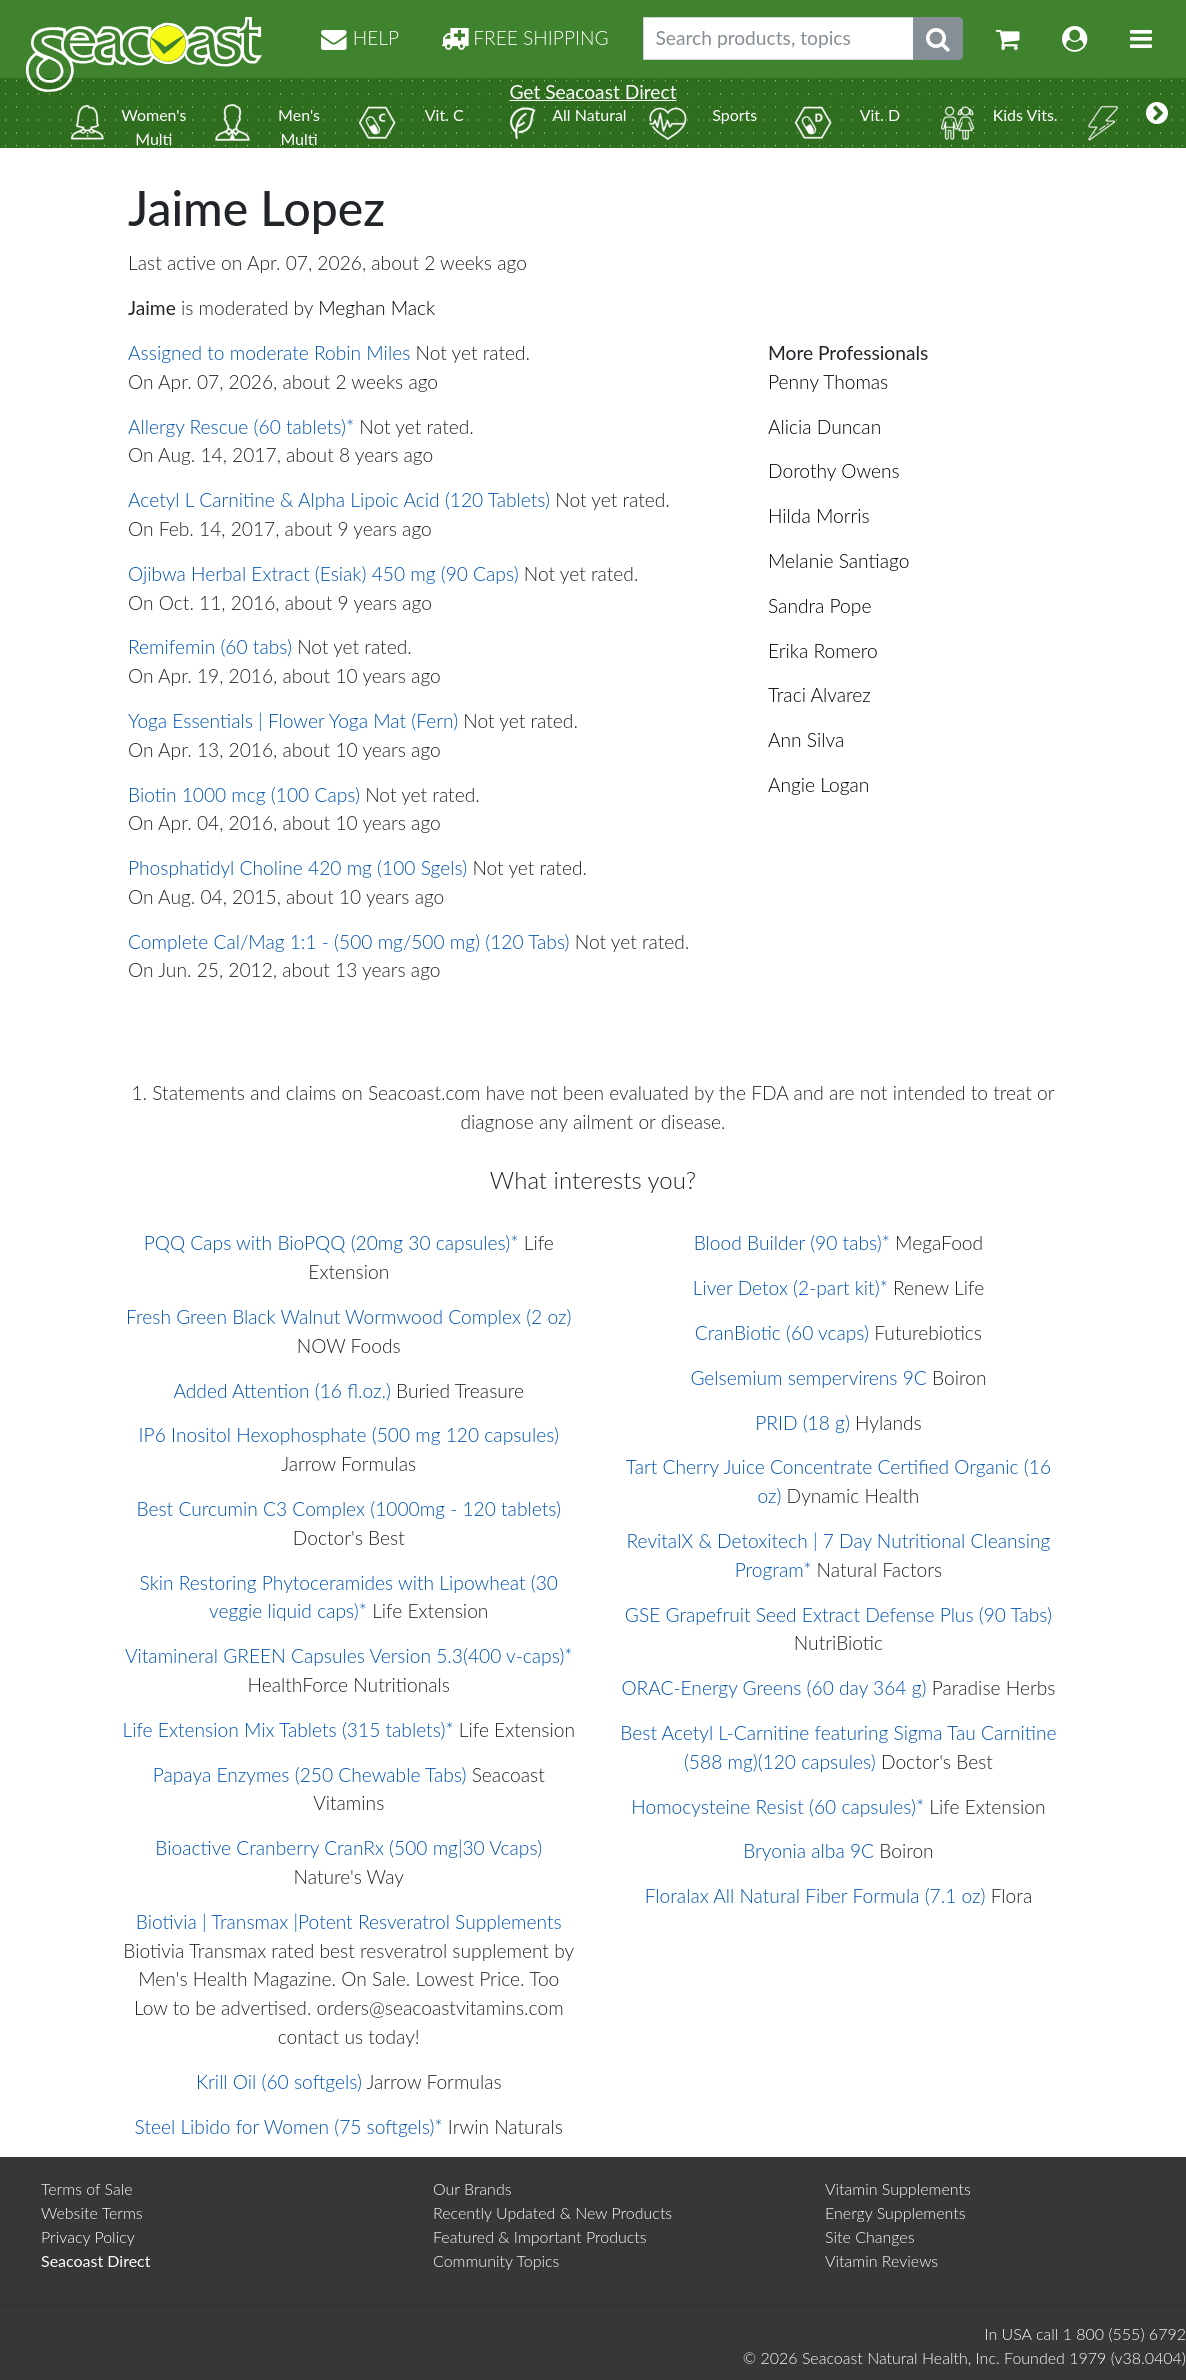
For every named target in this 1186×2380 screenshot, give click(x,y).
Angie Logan (818, 784)
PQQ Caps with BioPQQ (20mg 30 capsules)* (331, 1242)
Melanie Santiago (838, 560)
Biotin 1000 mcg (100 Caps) (244, 794)
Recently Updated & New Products (552, 2212)
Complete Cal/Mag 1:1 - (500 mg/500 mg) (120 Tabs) (349, 941)
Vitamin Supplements (898, 2188)
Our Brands (472, 2188)
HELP (360, 37)
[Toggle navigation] (1141, 38)
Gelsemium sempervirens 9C (808, 1377)
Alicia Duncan (824, 426)
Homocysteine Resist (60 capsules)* (777, 1806)
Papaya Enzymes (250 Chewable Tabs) (310, 1774)
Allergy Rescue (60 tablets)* (241, 426)
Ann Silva (806, 739)
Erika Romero (823, 650)
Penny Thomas (828, 381)
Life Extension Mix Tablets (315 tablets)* (287, 1729)
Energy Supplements (895, 2212)
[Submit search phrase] (938, 38)
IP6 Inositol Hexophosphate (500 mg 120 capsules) (349, 1434)
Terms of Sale (87, 2188)
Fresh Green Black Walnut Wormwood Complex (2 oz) (348, 1316)
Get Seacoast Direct (592, 91)
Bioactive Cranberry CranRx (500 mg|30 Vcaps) (348, 1847)
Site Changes (870, 2236)
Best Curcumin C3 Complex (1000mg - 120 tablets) (348, 1508)
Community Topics (496, 2260)
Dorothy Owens (834, 470)
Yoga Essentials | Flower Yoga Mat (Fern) (293, 720)
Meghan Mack (376, 307)
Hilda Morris (819, 515)
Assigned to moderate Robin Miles (269, 352)
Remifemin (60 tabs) (210, 646)
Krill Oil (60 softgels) (279, 2081)
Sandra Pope (819, 605)
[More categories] (1157, 113)
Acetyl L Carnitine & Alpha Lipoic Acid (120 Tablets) (339, 499)
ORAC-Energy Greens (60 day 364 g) (773, 1687)
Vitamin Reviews (881, 2260)
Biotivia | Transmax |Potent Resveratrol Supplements (349, 1921)
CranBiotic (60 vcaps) (782, 1332)
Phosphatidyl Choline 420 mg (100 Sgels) (297, 867)
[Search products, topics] (778, 38)
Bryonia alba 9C (808, 1850)
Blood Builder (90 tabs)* (792, 1242)
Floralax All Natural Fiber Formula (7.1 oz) (815, 1895)
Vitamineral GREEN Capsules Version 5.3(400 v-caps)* (349, 1655)
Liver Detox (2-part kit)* (790, 1287)
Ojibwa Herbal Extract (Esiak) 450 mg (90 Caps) (323, 573)
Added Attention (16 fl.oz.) (282, 1390)
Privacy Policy (88, 2236)
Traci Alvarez (819, 694)
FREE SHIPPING (525, 37)
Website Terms (92, 2212)
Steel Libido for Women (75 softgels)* (289, 2126)
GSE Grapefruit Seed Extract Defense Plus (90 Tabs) (838, 1614)
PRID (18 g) (802, 1422)
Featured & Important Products (540, 2236)
